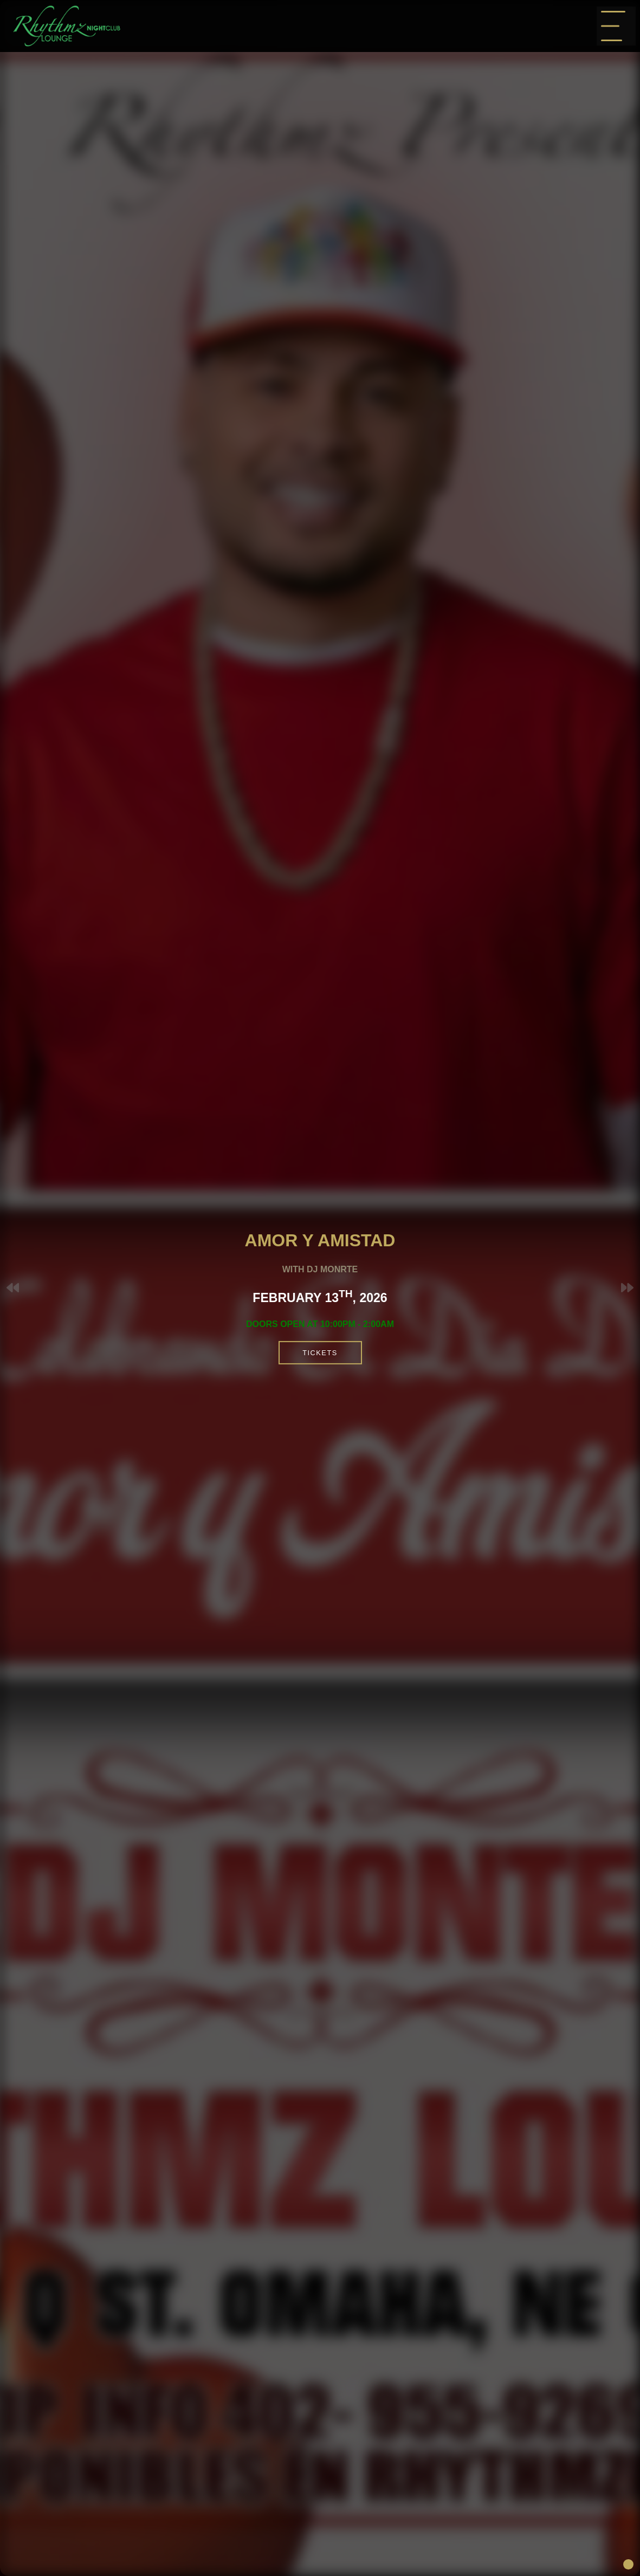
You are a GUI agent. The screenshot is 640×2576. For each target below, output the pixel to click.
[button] (627, 1288)
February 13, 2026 (353, 1298)
